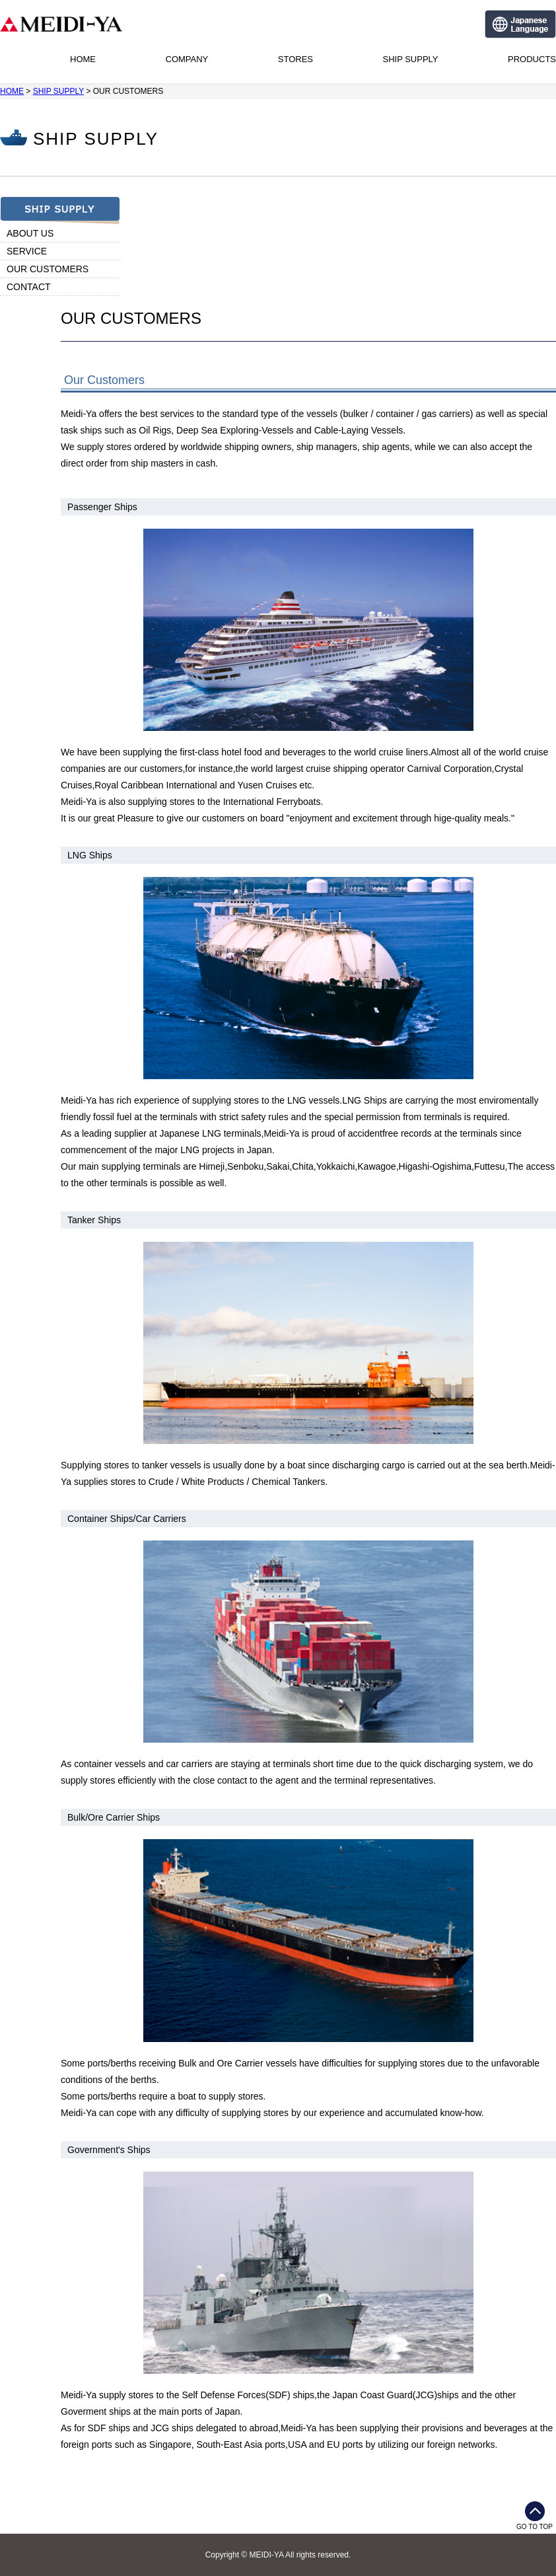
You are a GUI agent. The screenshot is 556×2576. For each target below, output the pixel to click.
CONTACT (29, 287)
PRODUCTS (532, 59)
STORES (295, 59)
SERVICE (27, 251)
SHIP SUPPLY (410, 59)
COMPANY (187, 59)
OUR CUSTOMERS (47, 269)
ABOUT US (30, 233)
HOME (83, 59)
